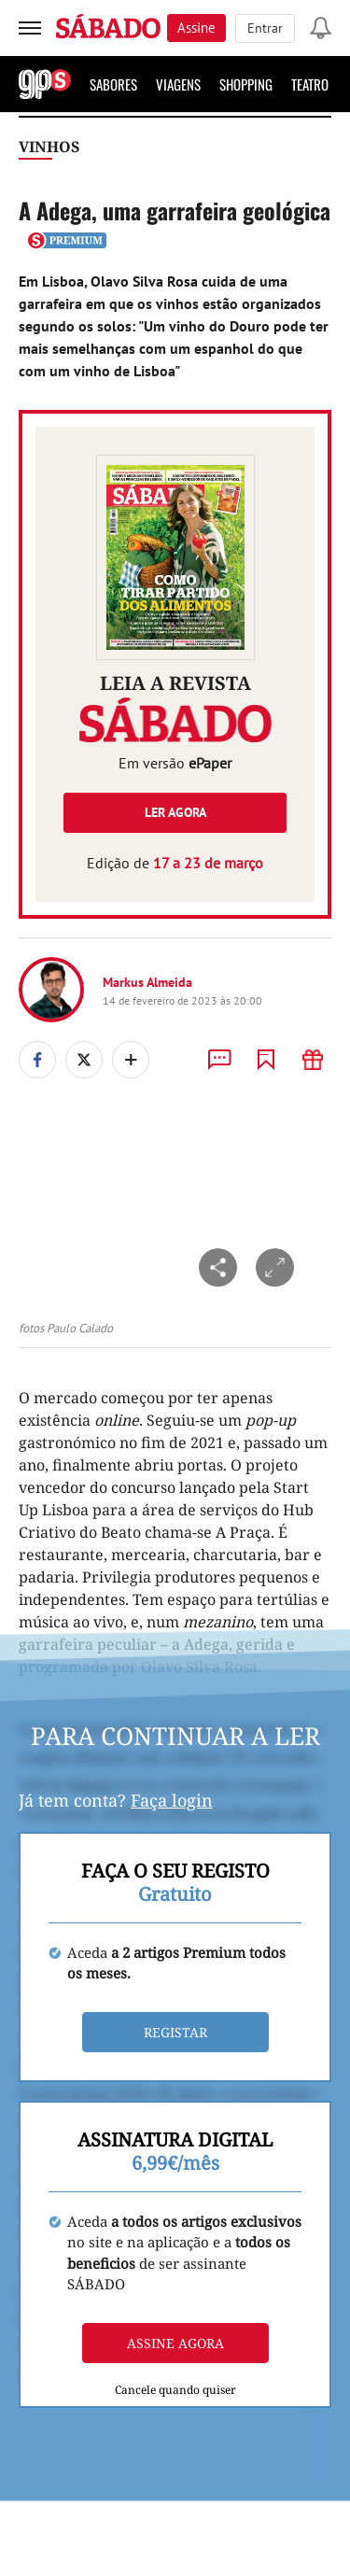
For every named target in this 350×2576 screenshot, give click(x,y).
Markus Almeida (147, 982)
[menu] (30, 28)
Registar (175, 2032)
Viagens (178, 84)
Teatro (310, 84)
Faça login (172, 1800)
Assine (196, 27)
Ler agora (175, 812)
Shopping (246, 84)
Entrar (265, 28)
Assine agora (175, 2343)
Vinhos (49, 146)
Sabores (113, 84)
